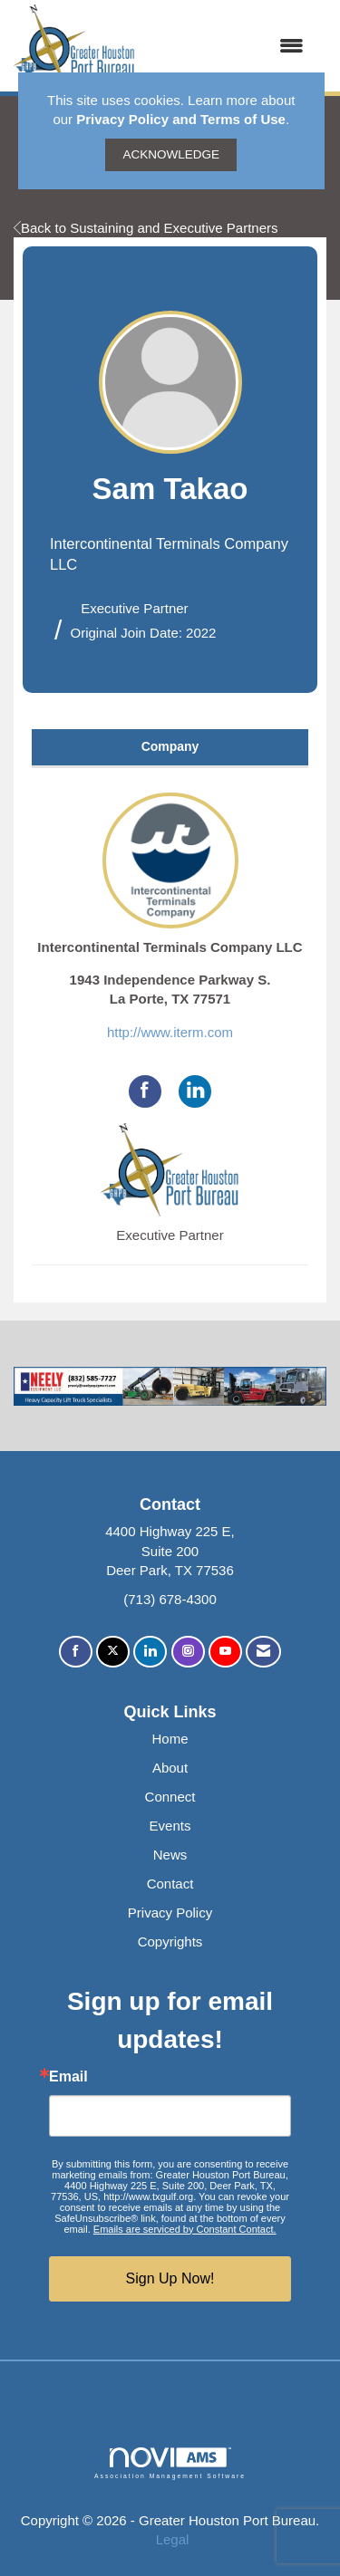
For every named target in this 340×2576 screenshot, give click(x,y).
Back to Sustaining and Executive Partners (146, 227)
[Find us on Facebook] (75, 1652)
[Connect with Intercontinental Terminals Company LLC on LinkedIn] (195, 1091)
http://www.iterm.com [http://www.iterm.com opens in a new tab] (170, 1032)
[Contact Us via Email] (263, 1652)
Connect (170, 1796)
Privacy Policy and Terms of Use (181, 119)
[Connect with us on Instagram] (188, 1652)
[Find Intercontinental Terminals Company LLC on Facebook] (145, 1091)
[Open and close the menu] (228, 45)
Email (68, 2077)
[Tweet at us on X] (113, 1652)
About (170, 1767)
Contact (170, 1883)
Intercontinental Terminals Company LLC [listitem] (169, 874)
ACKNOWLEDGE (170, 154)
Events (170, 1825)
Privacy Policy (170, 1912)
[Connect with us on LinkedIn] (150, 1652)
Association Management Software (170, 2463)
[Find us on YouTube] (225, 1652)
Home (169, 1738)
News (170, 1854)
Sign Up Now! (170, 2278)
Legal (172, 2539)
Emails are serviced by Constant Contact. (185, 2229)
